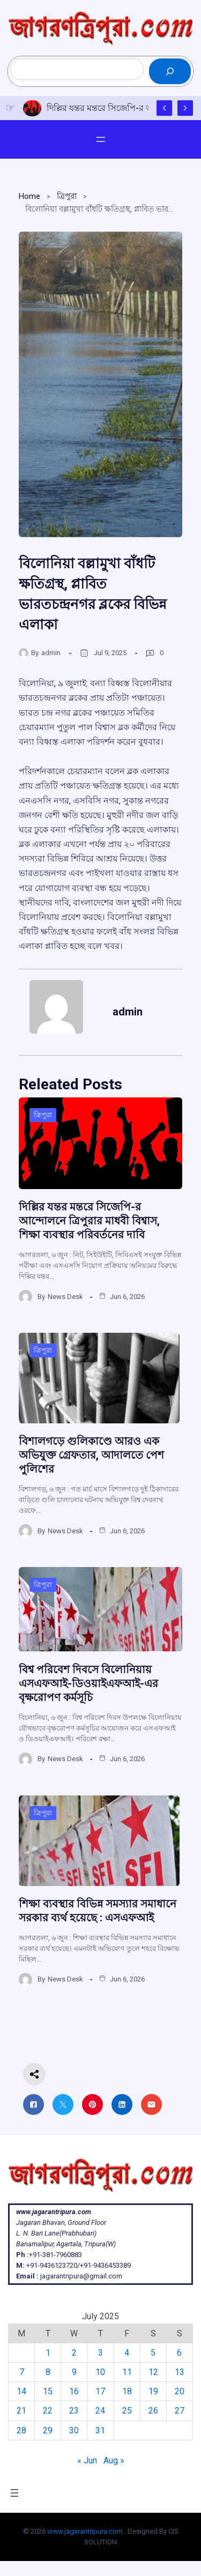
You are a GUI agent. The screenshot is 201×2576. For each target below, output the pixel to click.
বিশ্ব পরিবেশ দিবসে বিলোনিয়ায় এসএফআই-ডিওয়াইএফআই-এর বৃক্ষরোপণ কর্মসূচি (88, 1683)
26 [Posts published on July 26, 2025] (153, 2411)
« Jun (87, 2460)
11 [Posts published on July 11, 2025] (127, 2372)
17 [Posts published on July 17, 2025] (100, 2391)
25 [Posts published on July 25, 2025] (127, 2411)
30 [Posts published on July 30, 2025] (74, 2430)
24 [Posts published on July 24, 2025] (100, 2411)
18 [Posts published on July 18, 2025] (127, 2391)
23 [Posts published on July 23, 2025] (74, 2411)
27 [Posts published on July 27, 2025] (179, 2411)
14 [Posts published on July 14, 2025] (21, 2391)
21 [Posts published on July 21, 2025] (21, 2411)
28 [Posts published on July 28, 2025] (21, 2430)
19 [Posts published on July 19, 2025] (153, 2391)
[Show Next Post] (185, 108)
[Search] (170, 71)
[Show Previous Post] (164, 108)
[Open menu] (100, 139)
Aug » (113, 2460)
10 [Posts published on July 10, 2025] (100, 2372)
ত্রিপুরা (67, 196)
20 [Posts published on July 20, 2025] (179, 2391)
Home (29, 196)
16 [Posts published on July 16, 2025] (74, 2391)
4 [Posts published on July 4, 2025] (126, 2353)
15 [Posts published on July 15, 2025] (48, 2391)
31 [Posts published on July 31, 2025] (100, 2430)
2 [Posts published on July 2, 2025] (74, 2353)
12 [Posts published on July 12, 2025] (153, 2372)
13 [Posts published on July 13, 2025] (179, 2372)
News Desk (65, 1297)
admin (51, 653)
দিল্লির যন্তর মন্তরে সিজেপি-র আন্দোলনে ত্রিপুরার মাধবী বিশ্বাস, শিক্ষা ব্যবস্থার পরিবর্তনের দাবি (89, 1220)
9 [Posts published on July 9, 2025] (74, 2372)
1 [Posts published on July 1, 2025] (48, 2353)
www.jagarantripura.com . (86, 2531)
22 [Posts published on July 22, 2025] (48, 2411)
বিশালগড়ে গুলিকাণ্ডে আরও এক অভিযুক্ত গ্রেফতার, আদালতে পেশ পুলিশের (91, 1455)
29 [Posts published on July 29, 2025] (48, 2430)
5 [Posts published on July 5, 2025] (153, 2353)
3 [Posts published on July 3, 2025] (100, 2353)
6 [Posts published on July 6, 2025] (179, 2353)
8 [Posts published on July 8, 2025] (48, 2372)
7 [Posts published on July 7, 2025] (21, 2372)
